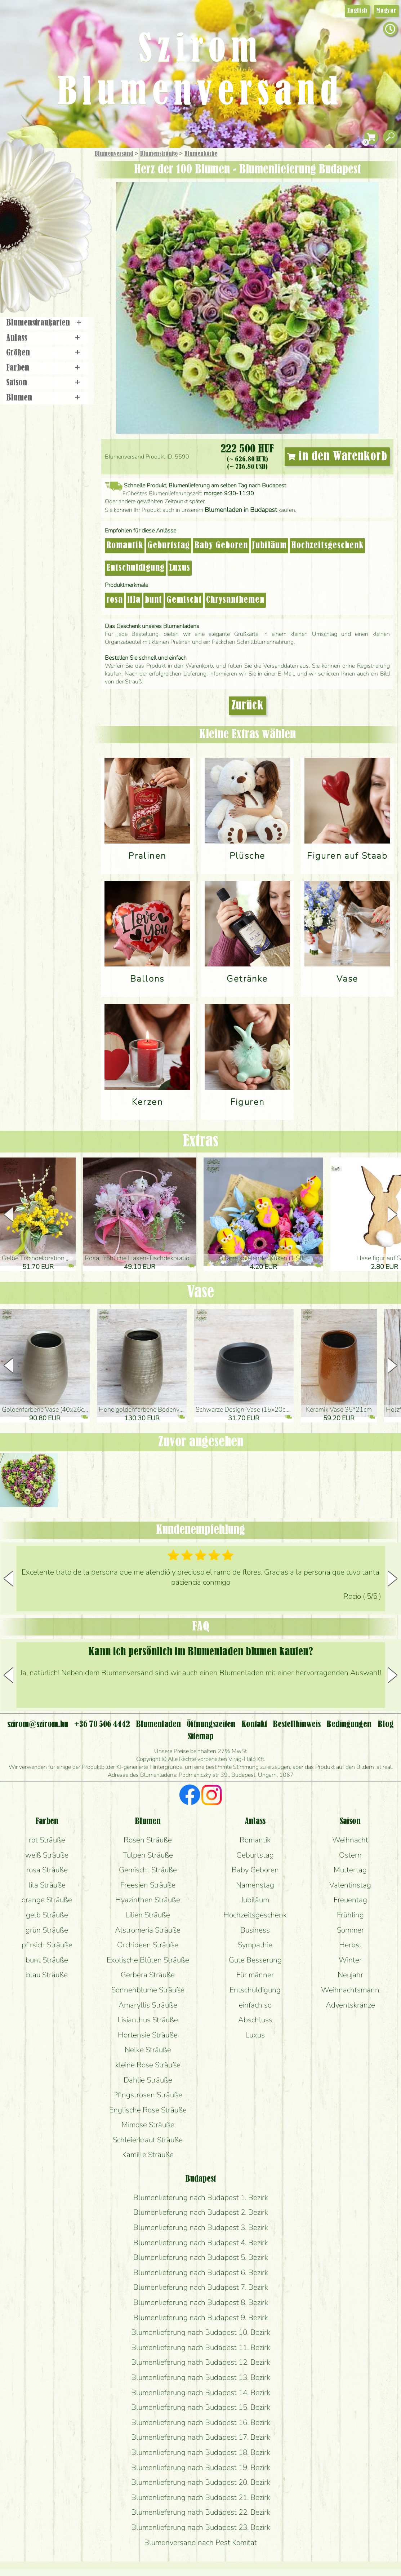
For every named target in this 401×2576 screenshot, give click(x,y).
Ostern (350, 1855)
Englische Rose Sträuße (148, 2110)
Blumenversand (114, 154)
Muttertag (350, 1870)
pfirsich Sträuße (47, 1945)
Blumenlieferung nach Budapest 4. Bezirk (200, 2243)
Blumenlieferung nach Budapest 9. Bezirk (200, 2317)
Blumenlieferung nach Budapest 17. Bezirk (200, 2437)
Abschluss (255, 2020)
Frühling (350, 1915)
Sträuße (52, 188)
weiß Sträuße (46, 1855)
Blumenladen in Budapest (241, 509)
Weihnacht (350, 1840)
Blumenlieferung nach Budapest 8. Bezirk (200, 2302)
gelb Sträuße (47, 1915)
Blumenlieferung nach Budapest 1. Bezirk (200, 2197)
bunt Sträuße (47, 1960)
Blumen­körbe (200, 154)
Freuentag (350, 1900)
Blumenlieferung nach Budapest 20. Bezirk (200, 2482)
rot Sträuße (47, 1840)
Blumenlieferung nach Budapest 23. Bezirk (200, 2527)
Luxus (179, 568)
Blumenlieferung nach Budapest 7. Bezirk (200, 2287)
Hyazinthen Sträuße (147, 1900)
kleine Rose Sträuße (148, 2065)
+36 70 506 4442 (102, 1725)
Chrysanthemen (235, 600)
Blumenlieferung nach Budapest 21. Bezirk (200, 2497)
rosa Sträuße (47, 1870)
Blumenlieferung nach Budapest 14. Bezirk (200, 2392)
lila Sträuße (47, 1885)
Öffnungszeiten (211, 1725)
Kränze (54, 247)
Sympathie (255, 1945)
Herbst (350, 1945)
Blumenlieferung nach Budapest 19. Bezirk (200, 2467)
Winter (350, 1960)
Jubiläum (269, 545)
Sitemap (201, 1737)
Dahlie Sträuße (148, 2080)
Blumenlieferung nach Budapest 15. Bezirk (200, 2407)
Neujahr (350, 1975)
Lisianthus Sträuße (147, 2020)
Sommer (350, 1930)
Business (255, 1930)
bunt (153, 600)
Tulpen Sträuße (148, 1855)
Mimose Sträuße (147, 2125)
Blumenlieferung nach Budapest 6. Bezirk (200, 2272)
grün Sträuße (47, 1930)
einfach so (255, 2005)
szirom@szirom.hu (37, 1725)
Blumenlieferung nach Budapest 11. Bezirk (200, 2347)
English (357, 11)
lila (134, 600)
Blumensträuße (159, 154)
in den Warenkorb (337, 456)
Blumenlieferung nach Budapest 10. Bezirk (200, 2332)
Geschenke (37, 170)
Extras (200, 1141)
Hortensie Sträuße (148, 2035)
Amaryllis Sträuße (148, 2005)
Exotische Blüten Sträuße (148, 1960)
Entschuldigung (135, 568)
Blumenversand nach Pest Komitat (200, 2542)
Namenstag (255, 1885)
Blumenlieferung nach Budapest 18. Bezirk (200, 2452)
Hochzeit (65, 228)
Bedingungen (348, 1725)
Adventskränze (350, 2005)
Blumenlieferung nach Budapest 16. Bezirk (200, 2422)
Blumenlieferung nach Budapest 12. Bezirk (200, 2362)
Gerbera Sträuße (148, 1975)
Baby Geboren (221, 545)
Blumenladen (48, 273)
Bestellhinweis (297, 1725)
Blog (386, 1725)
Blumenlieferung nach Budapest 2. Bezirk (200, 2212)
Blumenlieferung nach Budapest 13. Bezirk (200, 2377)
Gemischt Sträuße (148, 1870)
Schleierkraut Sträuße (148, 2140)
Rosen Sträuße (148, 1840)
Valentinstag (350, 1885)
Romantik (124, 545)
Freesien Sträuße (147, 1885)
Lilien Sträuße (147, 1915)
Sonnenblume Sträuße (147, 1990)
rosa (114, 600)
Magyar (386, 11)
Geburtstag (168, 545)
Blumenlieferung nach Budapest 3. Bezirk (200, 2227)
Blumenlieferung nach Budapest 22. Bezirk (200, 2512)
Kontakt (254, 1725)
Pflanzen (64, 206)
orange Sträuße (47, 1900)
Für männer (255, 1975)
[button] (392, 1214)
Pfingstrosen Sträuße (147, 2095)
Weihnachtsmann (350, 1990)
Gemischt (184, 600)
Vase (200, 1292)
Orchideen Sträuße (147, 1945)
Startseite (21, 163)
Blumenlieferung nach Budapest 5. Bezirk (200, 2257)
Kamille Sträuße (148, 2155)
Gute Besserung (255, 1960)
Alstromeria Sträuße (148, 1930)
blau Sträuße (47, 1975)
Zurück (247, 706)
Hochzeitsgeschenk (327, 545)
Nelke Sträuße (148, 2050)
